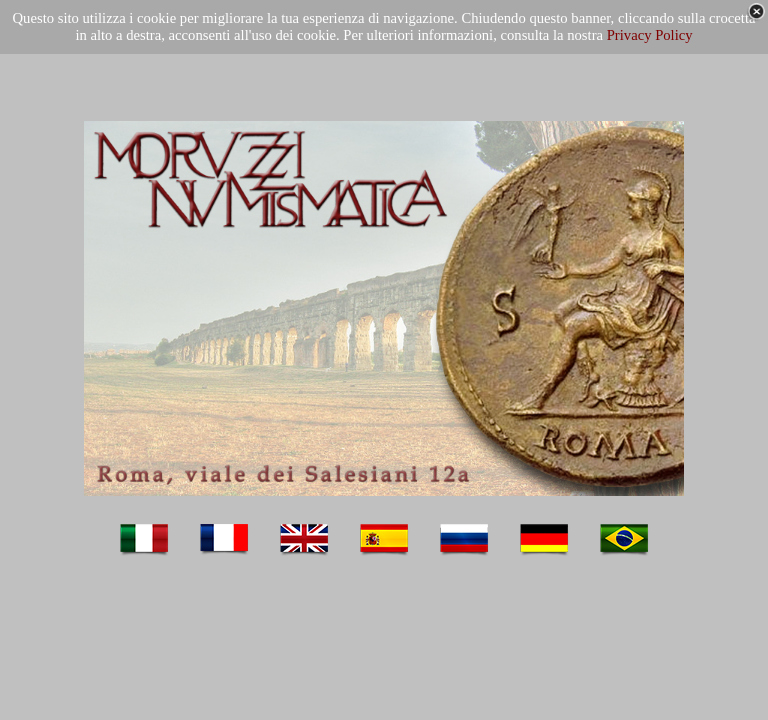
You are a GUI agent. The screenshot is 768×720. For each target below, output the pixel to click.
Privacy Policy (650, 35)
